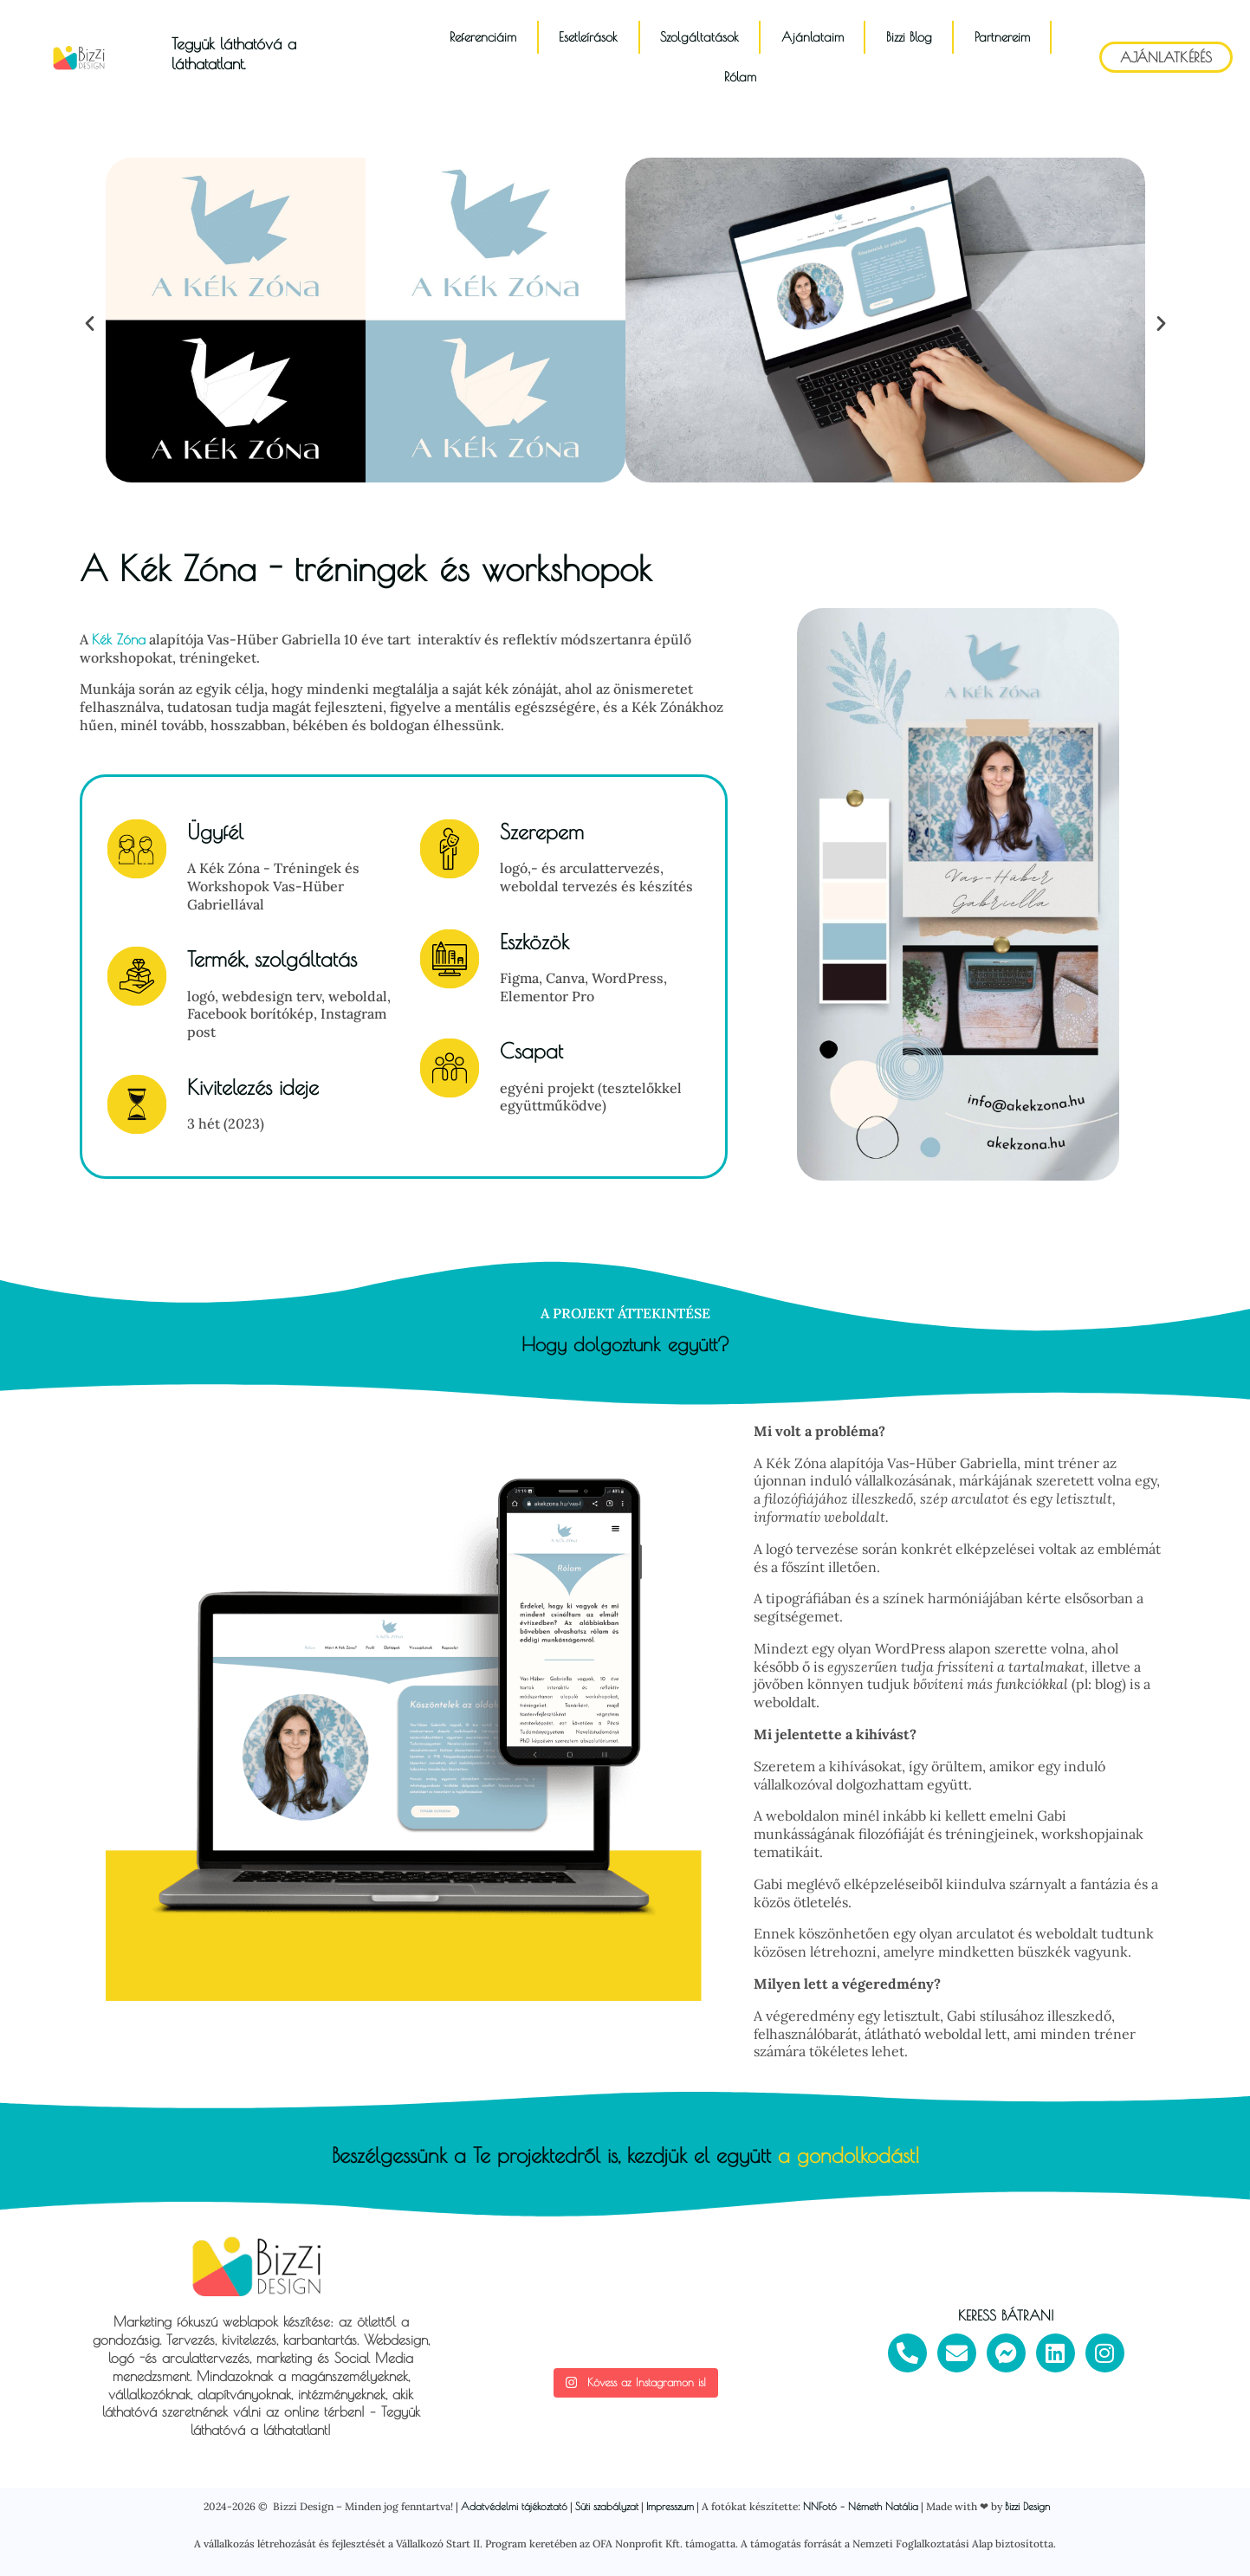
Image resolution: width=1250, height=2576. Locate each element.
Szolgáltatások (699, 36)
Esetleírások (588, 36)
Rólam (740, 76)
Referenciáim (483, 36)
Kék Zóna (119, 639)
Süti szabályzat (606, 2506)
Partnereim (1002, 36)
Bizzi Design (1027, 2506)
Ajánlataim (812, 36)
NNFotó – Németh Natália (860, 2506)
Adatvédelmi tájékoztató (514, 2506)
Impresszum (670, 2506)
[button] (90, 322)
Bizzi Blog (909, 36)
